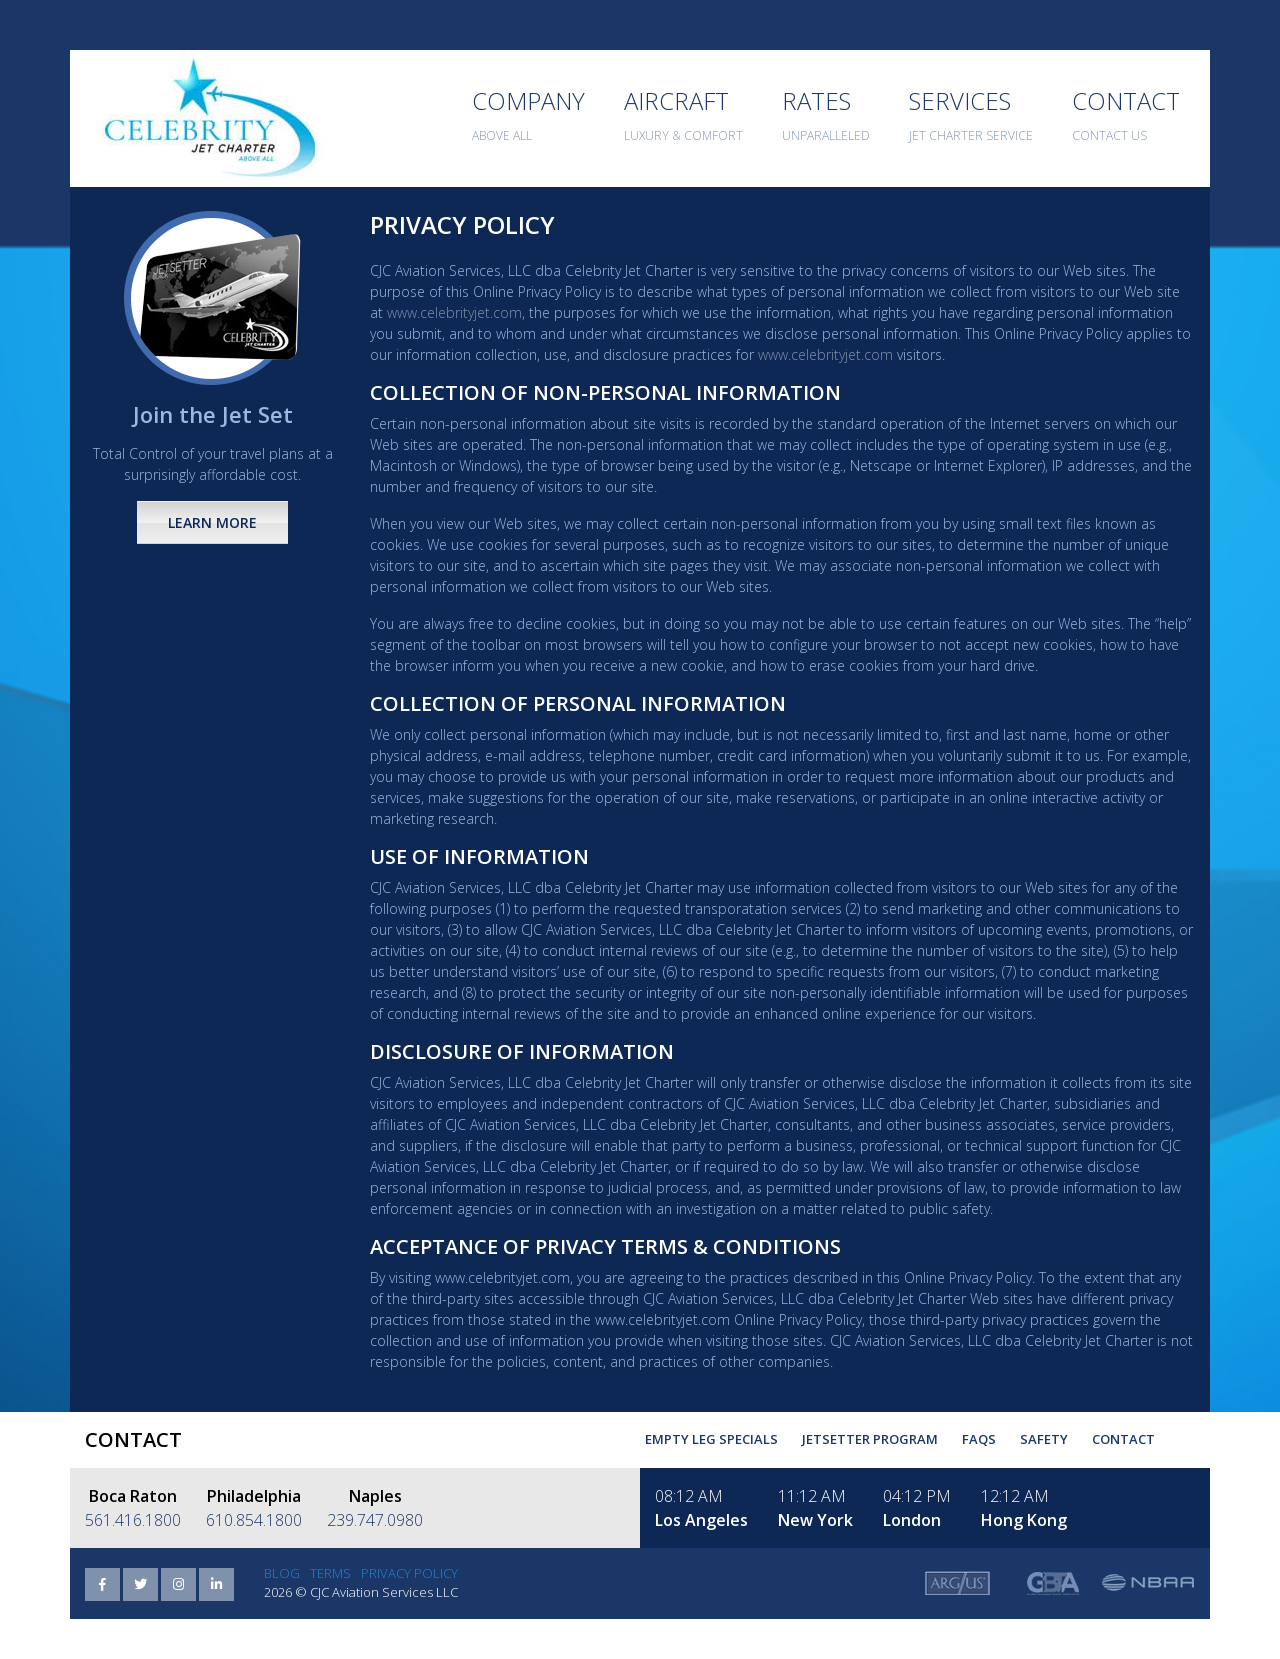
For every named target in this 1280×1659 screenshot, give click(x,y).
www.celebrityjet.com (454, 312)
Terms (330, 1573)
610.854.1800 (254, 1520)
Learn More (212, 522)
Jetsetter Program (870, 1439)
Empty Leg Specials (711, 1439)
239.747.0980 (375, 1520)
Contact (1123, 1439)
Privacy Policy (409, 1573)
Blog (282, 1573)
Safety (1044, 1439)
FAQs (979, 1439)
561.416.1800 (133, 1520)
